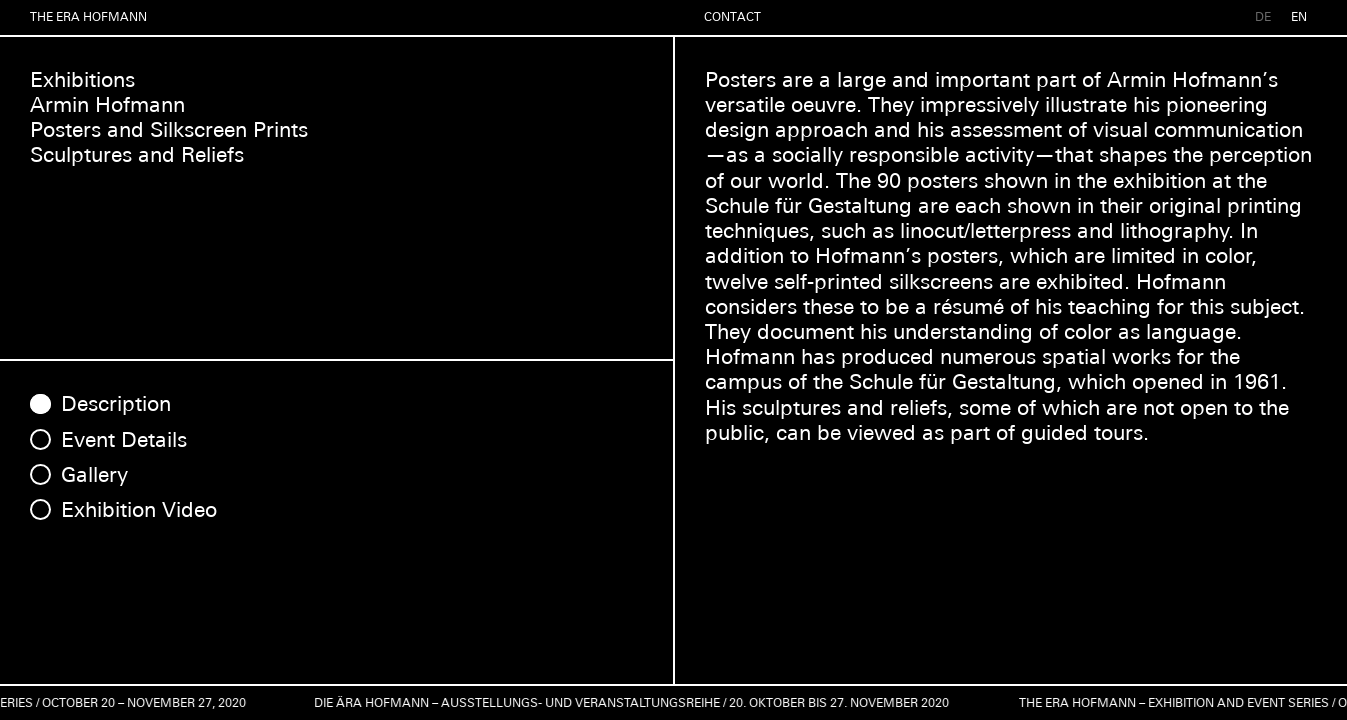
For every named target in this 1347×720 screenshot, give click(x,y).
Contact (732, 17)
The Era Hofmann (88, 17)
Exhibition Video (139, 509)
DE (1263, 17)
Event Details (124, 439)
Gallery (94, 474)
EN (1299, 17)
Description (116, 403)
